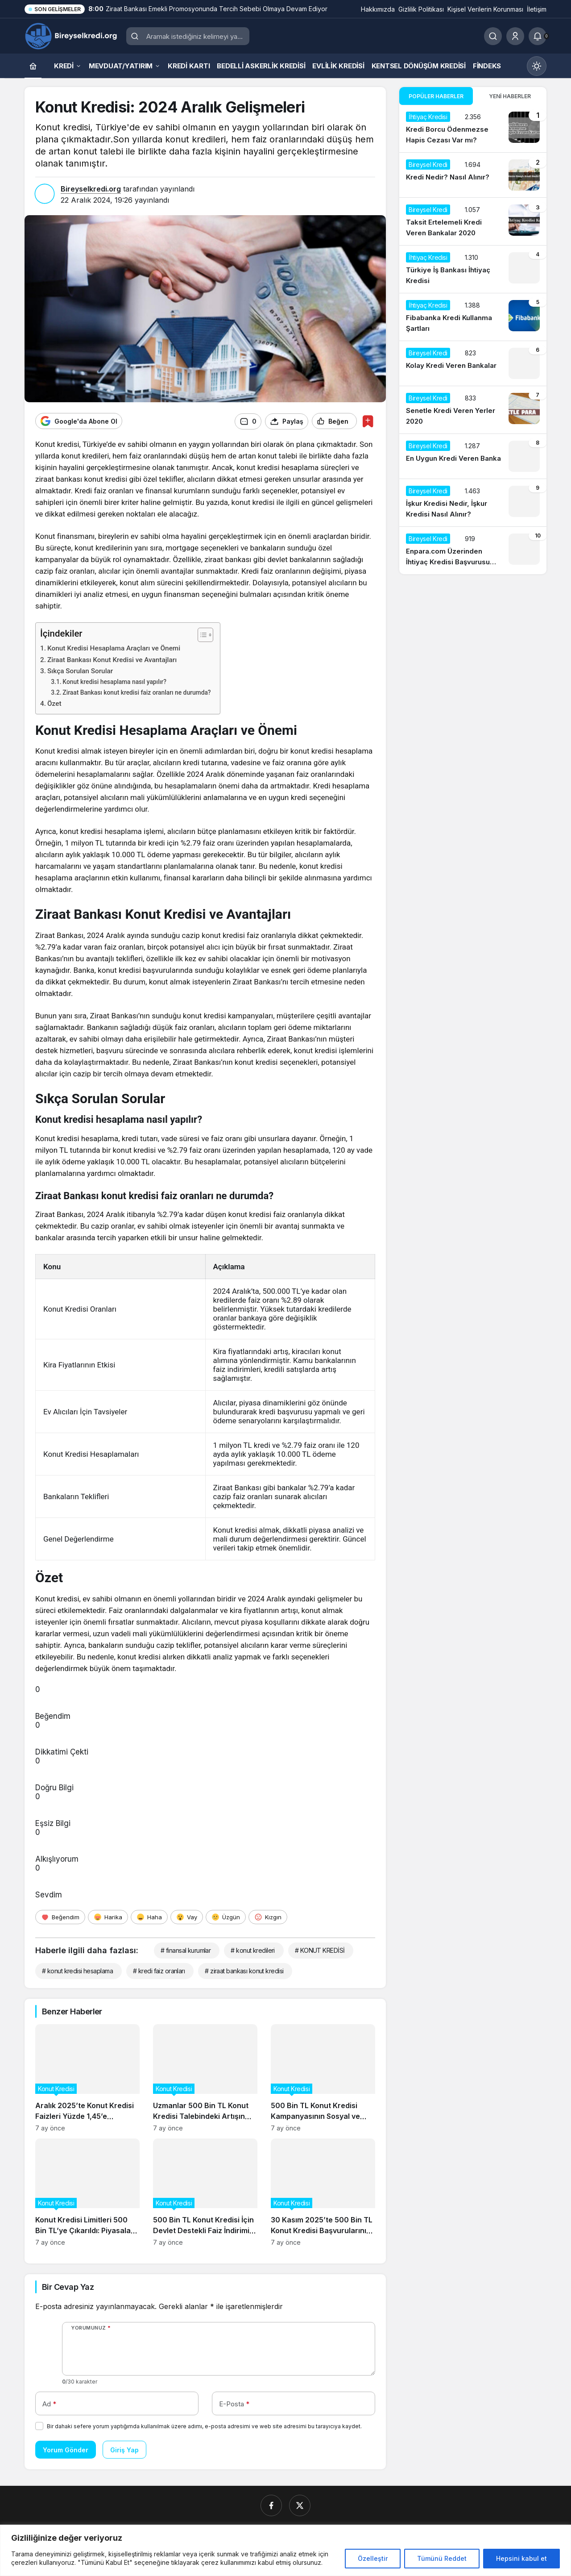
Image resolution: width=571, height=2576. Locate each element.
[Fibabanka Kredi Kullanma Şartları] (472, 317)
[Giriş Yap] (515, 36)
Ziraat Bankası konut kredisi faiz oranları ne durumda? (136, 691)
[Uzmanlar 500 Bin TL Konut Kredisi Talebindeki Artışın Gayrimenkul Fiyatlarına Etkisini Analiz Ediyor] (205, 2077)
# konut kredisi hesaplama (77, 1970)
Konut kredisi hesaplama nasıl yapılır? (114, 681)
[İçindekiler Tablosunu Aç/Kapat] (201, 634)
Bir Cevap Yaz (68, 2286)
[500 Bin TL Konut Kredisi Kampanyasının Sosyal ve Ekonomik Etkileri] (323, 2077)
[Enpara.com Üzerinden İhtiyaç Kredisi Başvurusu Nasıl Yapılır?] (472, 550)
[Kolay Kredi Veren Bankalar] (472, 363)
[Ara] (493, 36)
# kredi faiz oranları (159, 1970)
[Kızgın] (267, 1916)
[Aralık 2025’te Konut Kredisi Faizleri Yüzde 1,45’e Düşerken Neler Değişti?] (87, 2077)
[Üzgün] (226, 1916)
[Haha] (149, 1916)
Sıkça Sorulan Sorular (80, 671)
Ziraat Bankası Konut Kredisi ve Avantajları (112, 659)
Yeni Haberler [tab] (510, 96)
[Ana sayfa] (33, 66)
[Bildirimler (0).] (537, 36)
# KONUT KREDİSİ (320, 1949)
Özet (54, 703)
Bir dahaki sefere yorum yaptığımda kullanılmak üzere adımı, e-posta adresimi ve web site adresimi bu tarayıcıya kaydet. (204, 2425)
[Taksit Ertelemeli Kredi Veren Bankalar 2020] (472, 221)
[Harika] (108, 1916)
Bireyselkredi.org (91, 188)
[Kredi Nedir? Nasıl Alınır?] (472, 175)
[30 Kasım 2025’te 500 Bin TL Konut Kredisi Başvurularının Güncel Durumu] (323, 2191)
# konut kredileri (252, 1949)
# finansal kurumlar (186, 1949)
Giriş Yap (124, 2449)
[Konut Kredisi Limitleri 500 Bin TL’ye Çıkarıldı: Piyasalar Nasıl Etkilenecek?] (87, 2191)
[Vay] (186, 1916)
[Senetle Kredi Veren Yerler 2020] (472, 410)
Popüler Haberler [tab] (436, 96)
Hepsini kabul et (521, 2558)
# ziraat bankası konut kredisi (244, 1970)
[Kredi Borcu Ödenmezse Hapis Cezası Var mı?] (472, 128)
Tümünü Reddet (442, 2558)
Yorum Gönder (65, 2449)
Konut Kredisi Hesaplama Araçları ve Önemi (113, 648)
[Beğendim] (60, 1916)
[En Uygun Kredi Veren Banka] (472, 456)
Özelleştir (373, 2558)
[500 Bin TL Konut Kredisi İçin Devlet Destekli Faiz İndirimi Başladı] (205, 2191)
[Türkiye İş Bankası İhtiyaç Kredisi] (472, 269)
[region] (285, 2550)
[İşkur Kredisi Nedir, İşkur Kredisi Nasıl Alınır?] (472, 502)
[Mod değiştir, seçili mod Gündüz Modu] (536, 66)
